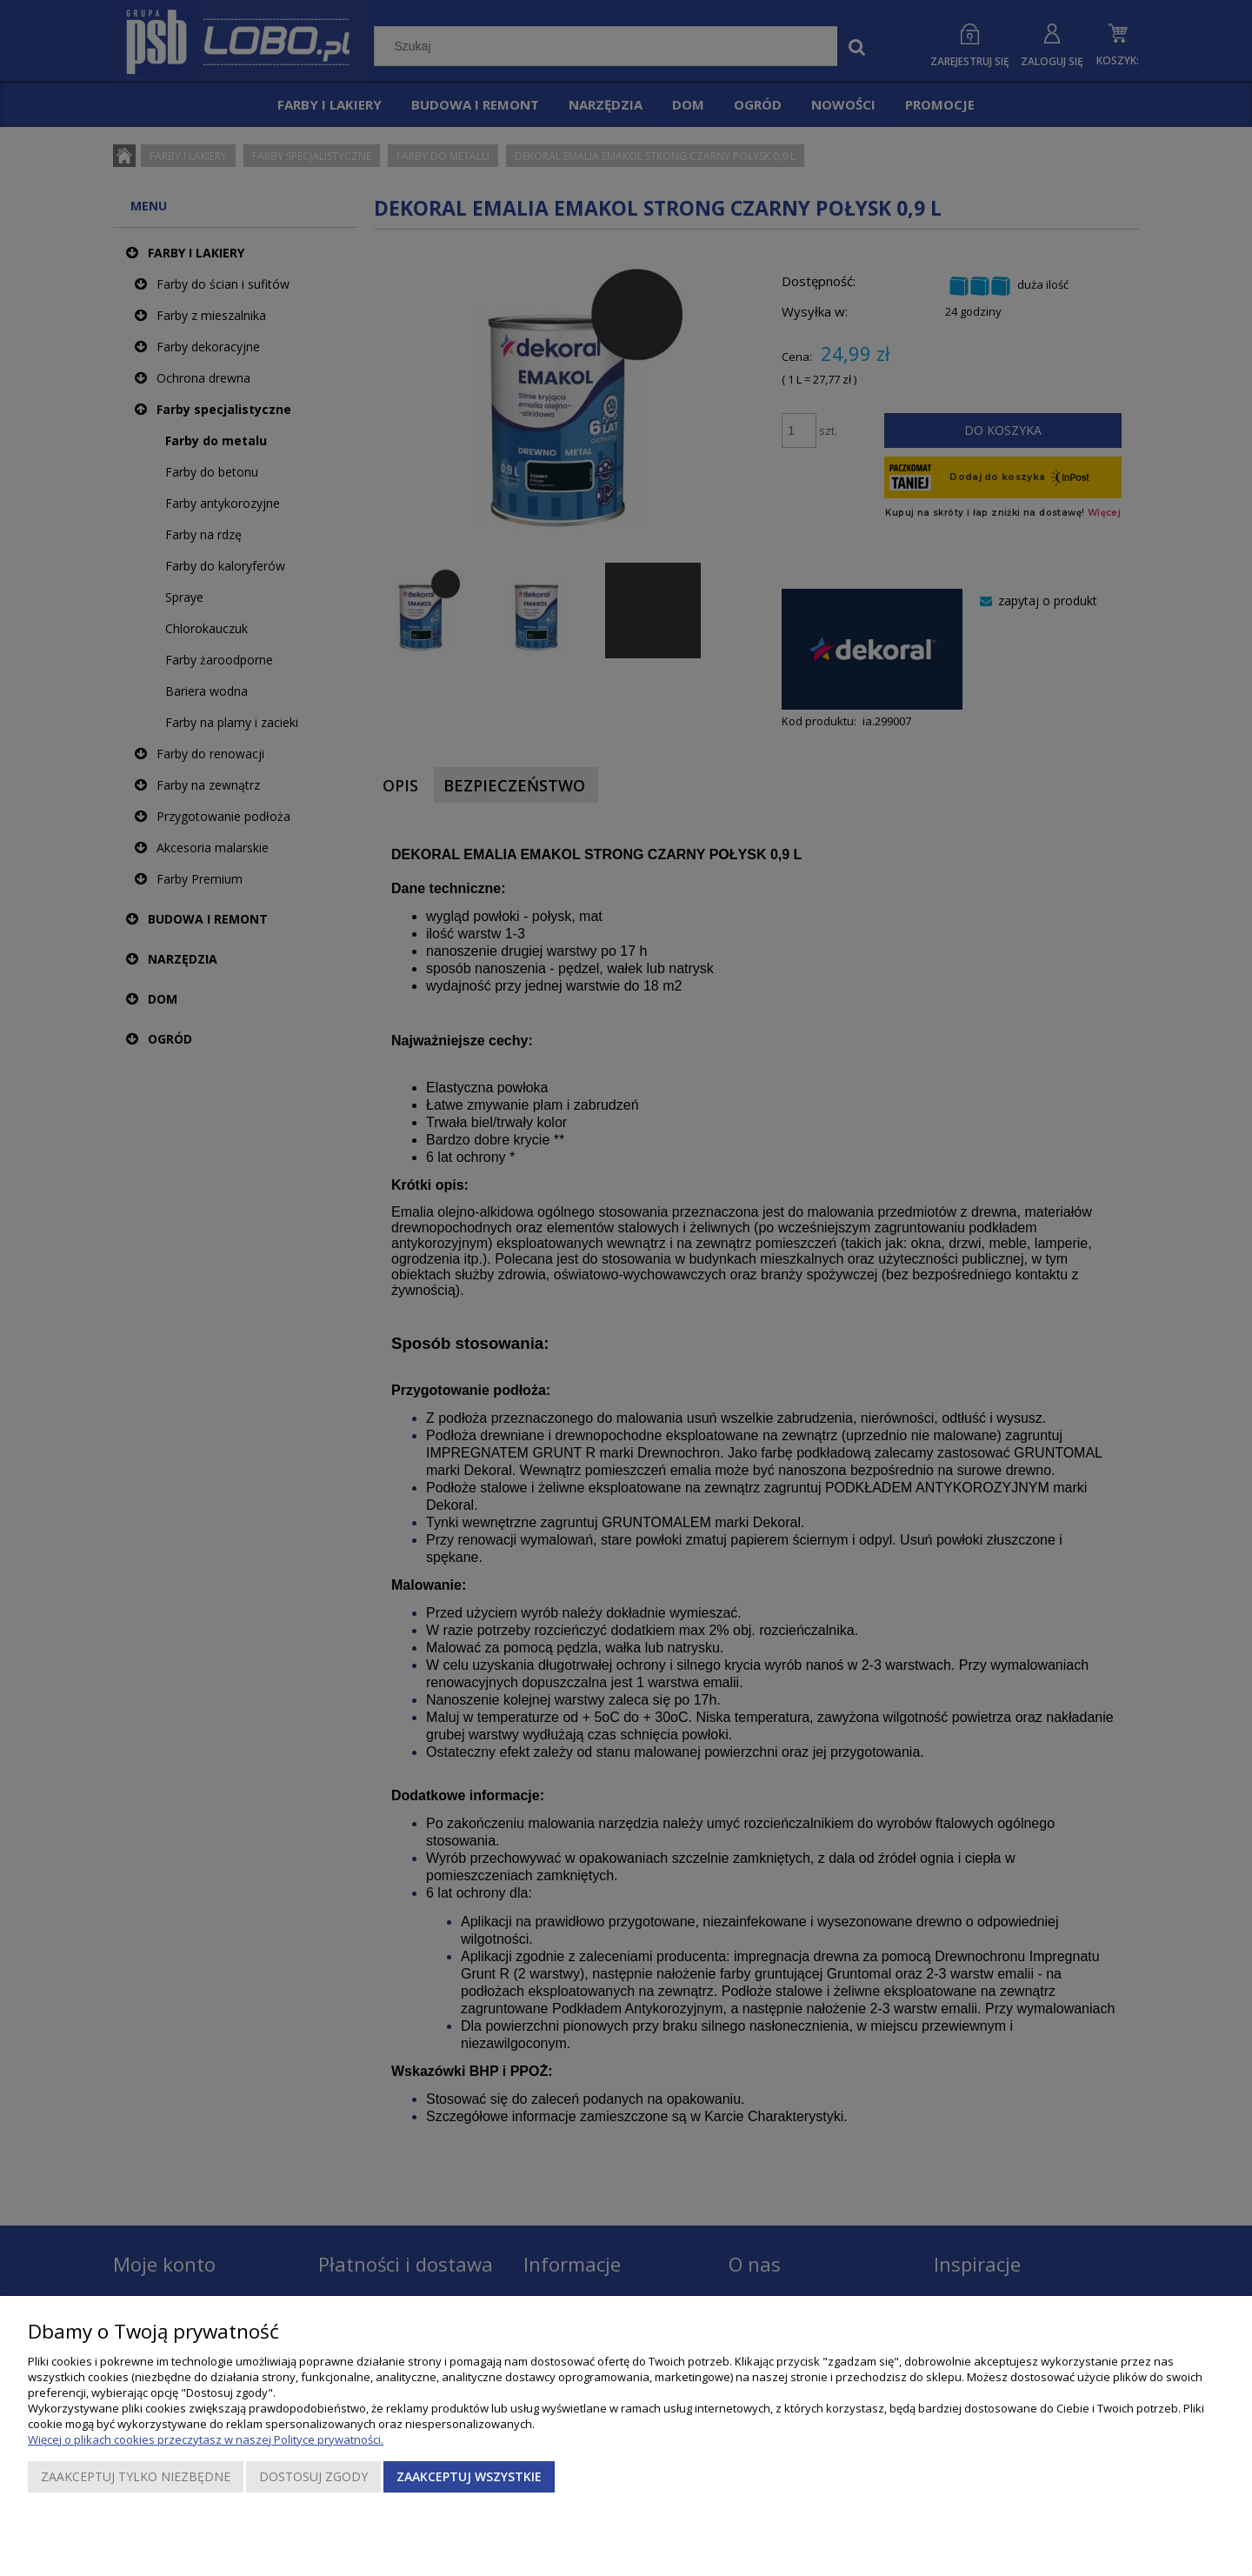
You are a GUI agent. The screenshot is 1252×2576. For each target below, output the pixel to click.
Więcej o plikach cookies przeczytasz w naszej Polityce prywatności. (205, 2439)
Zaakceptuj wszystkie (469, 2476)
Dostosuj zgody (313, 2476)
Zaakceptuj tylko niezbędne (135, 2476)
